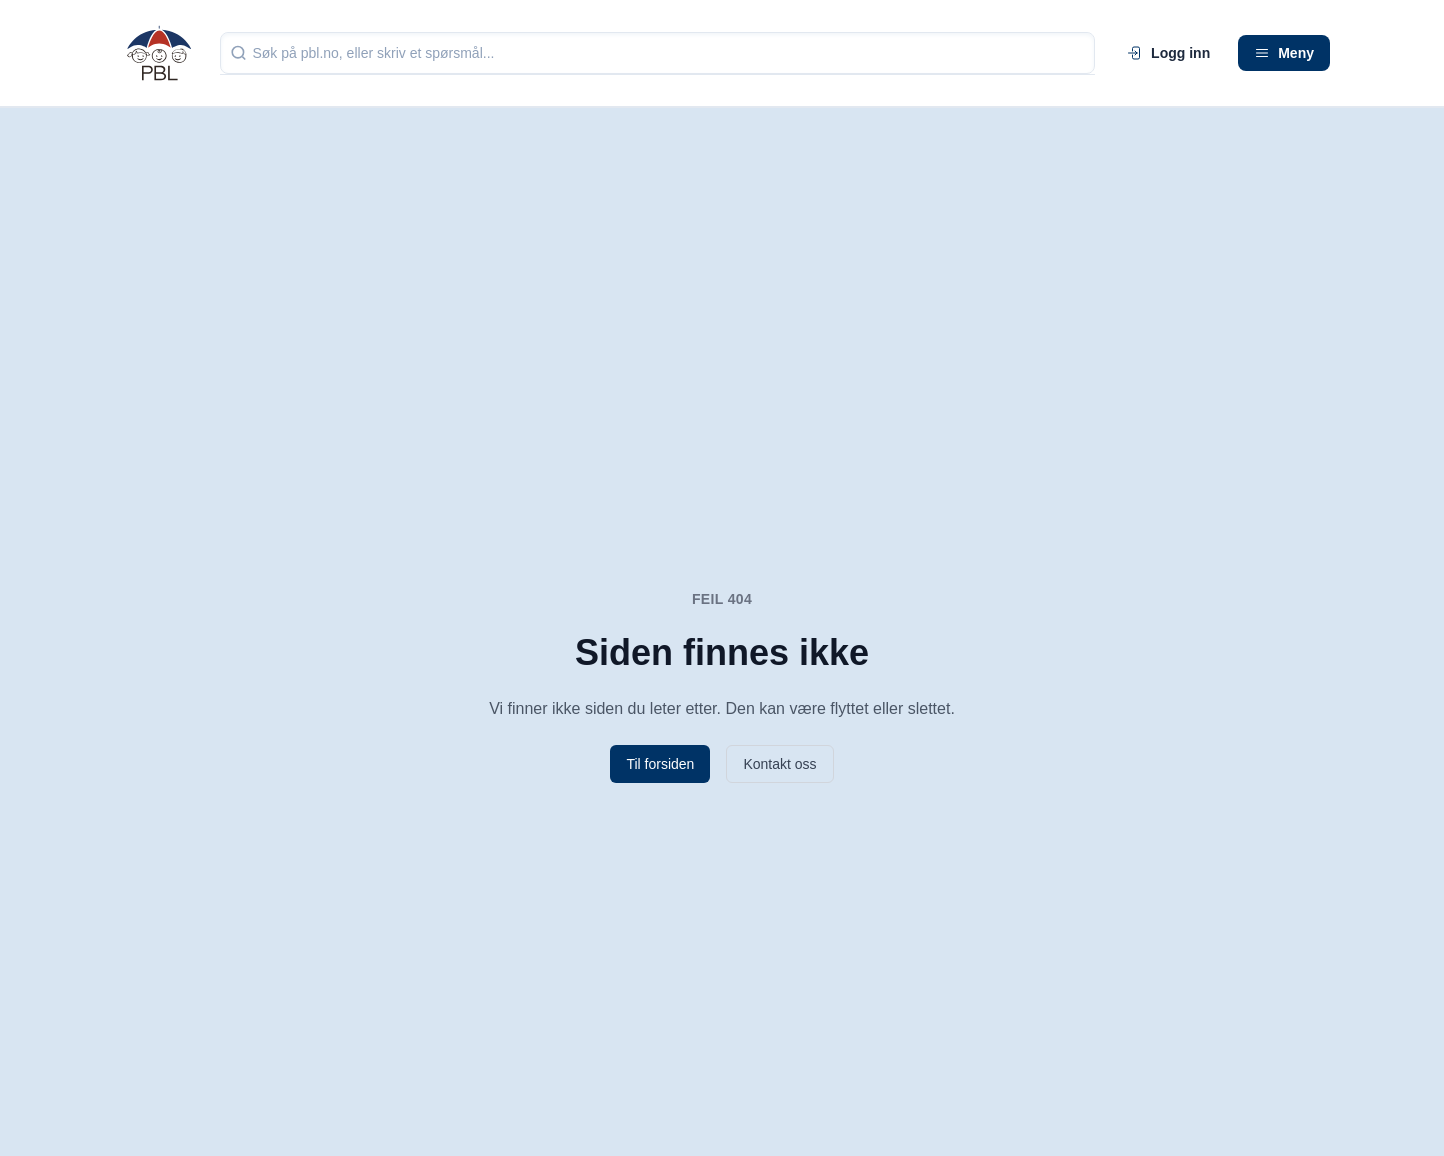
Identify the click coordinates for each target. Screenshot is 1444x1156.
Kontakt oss (779, 764)
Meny (1284, 53)
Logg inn (1168, 53)
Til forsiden (660, 764)
